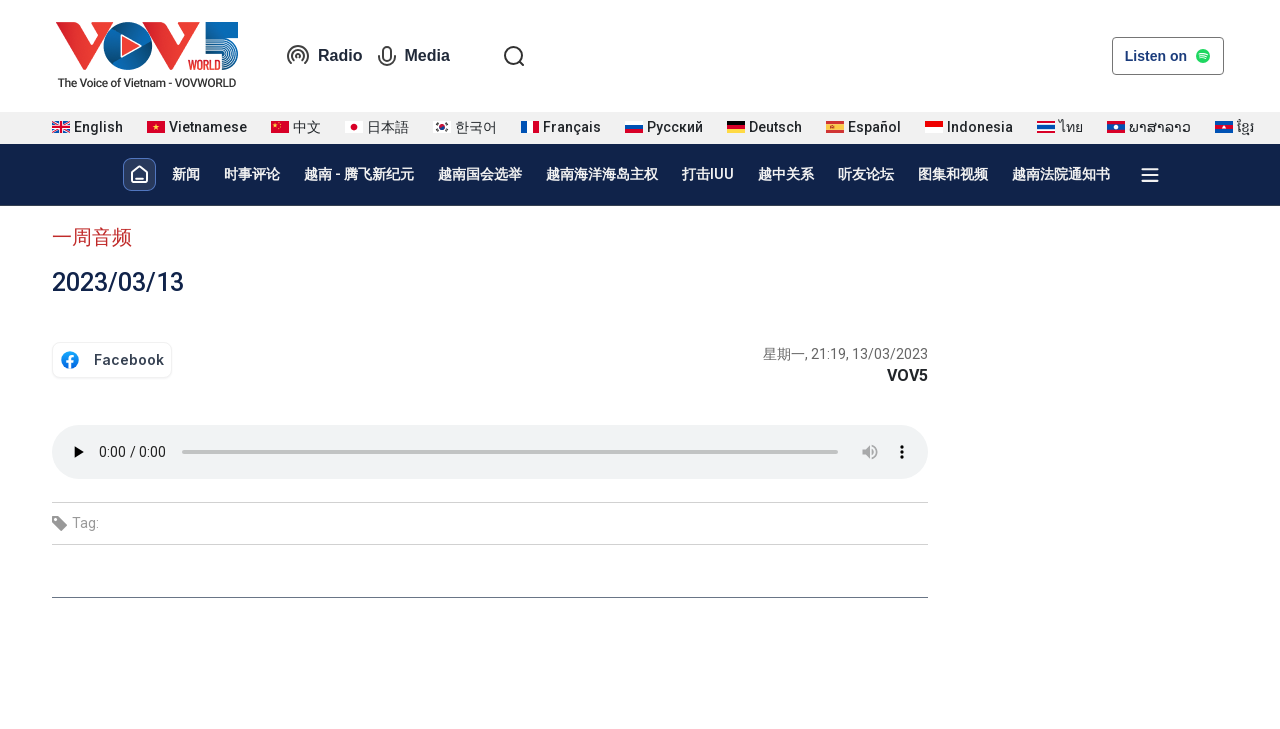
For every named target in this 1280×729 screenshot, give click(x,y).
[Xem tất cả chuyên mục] (1150, 175)
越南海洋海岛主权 (602, 174)
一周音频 (92, 237)
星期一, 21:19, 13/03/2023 (845, 354)
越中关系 (786, 174)
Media (413, 56)
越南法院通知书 (1061, 174)
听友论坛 (866, 174)
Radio (324, 56)
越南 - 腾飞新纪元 (359, 174)
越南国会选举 (480, 174)
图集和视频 (953, 174)
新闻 (186, 174)
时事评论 (252, 174)
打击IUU (708, 174)
